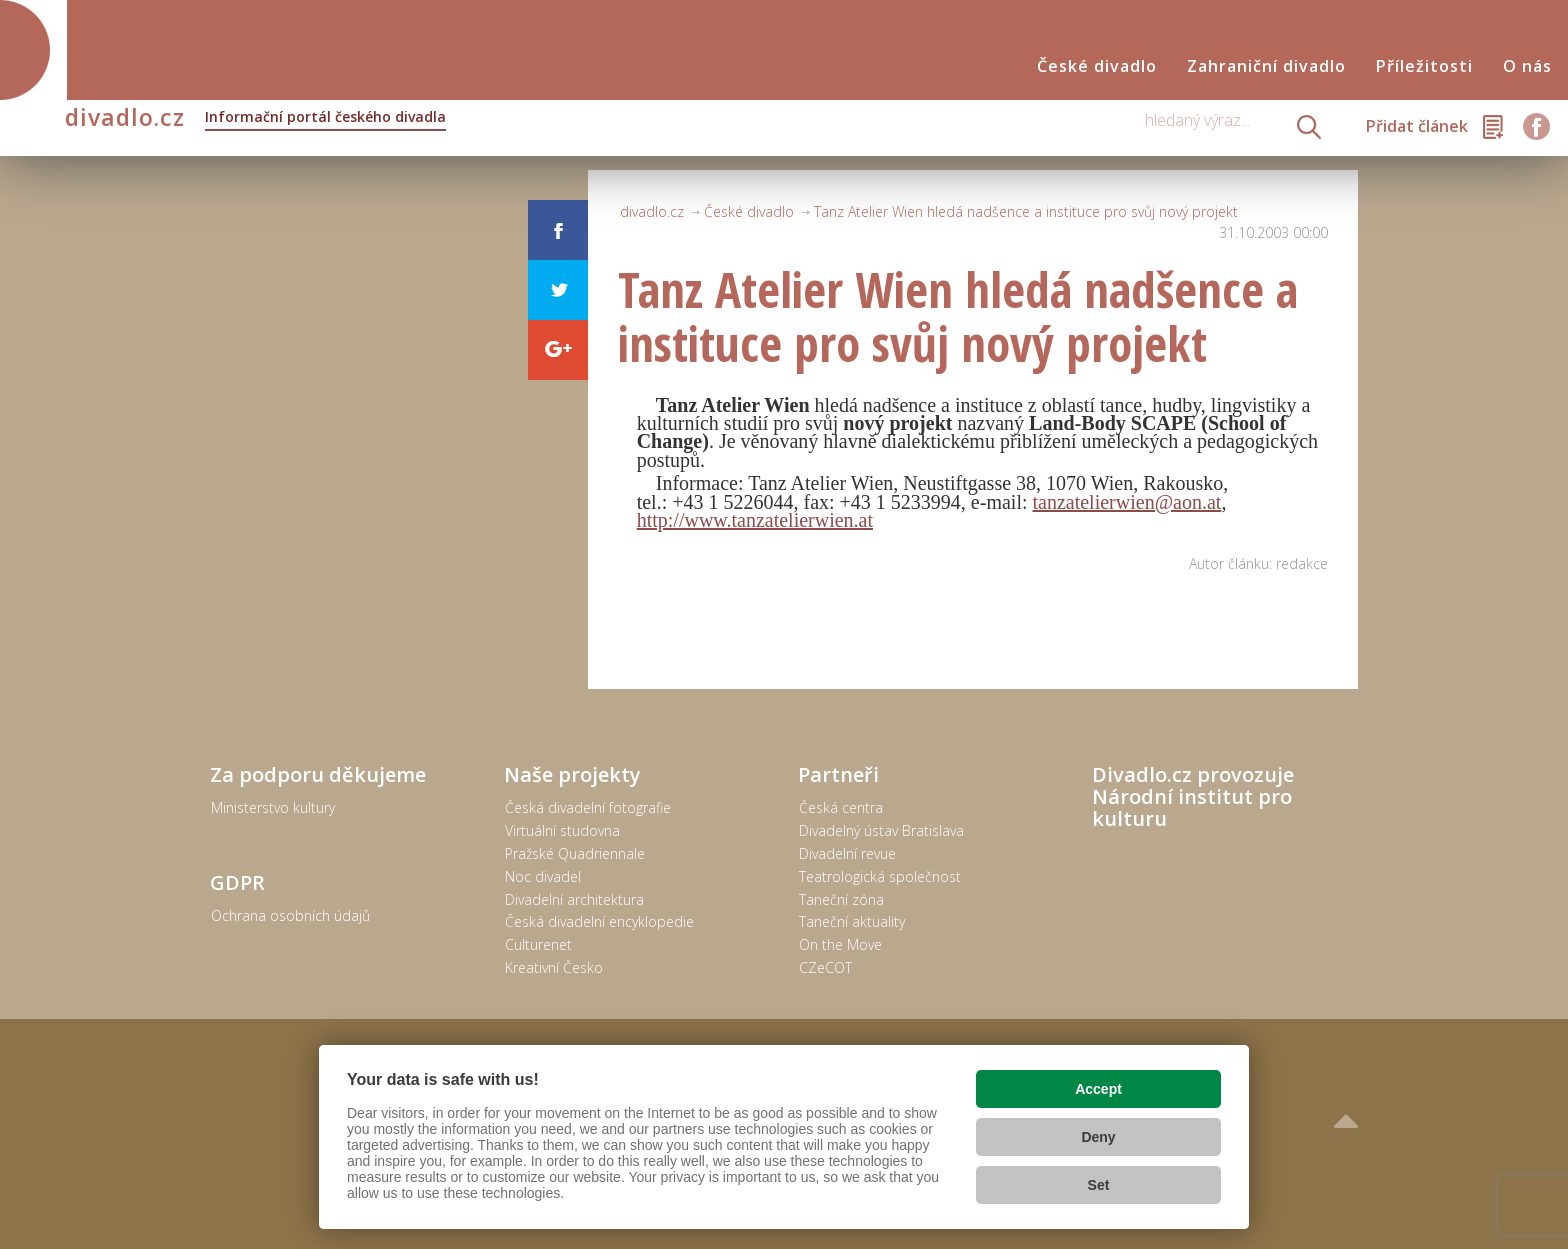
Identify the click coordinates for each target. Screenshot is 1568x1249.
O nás (1527, 66)
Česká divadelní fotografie (588, 807)
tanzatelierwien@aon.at (1127, 502)
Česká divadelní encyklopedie (599, 921)
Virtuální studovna (562, 830)
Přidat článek (1417, 126)
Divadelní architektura (574, 899)
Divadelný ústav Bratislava (881, 830)
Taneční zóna (841, 899)
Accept (1098, 1089)
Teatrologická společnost (880, 876)
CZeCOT (825, 967)
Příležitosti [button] (1424, 66)
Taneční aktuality (852, 921)
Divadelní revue (847, 853)
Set (1099, 1185)
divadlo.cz (255, 119)
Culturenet (538, 944)
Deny (1098, 1137)
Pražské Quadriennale (575, 853)
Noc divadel (543, 876)
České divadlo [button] (1097, 66)
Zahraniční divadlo (1266, 66)
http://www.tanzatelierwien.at (755, 520)
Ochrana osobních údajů (290, 915)
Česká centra (841, 807)
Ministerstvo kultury (273, 807)
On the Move (840, 944)
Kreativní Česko (554, 967)
